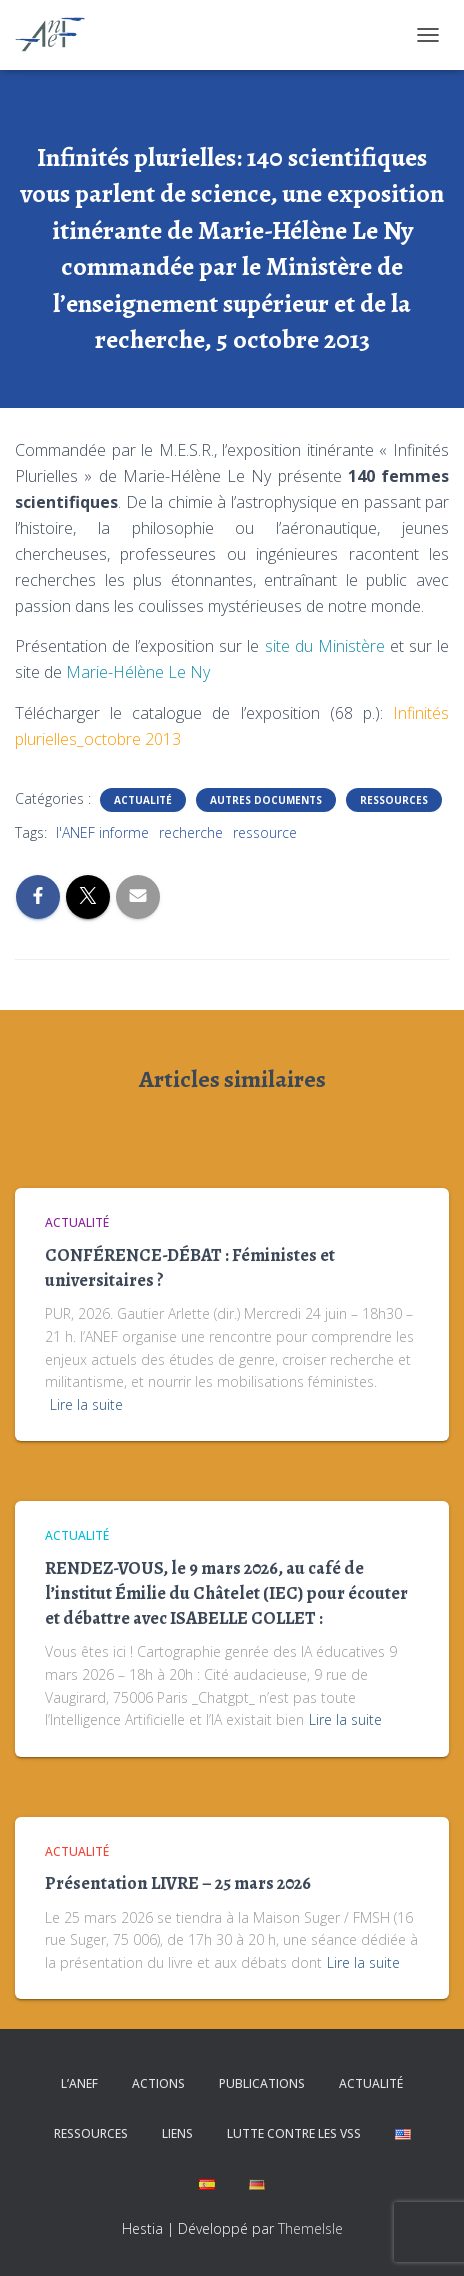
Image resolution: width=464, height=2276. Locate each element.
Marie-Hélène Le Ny (138, 672)
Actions (158, 2083)
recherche (191, 832)
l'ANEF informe (102, 832)
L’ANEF (79, 2083)
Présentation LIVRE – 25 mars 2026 (178, 1883)
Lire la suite (86, 1404)
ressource (265, 832)
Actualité (143, 800)
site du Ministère (321, 646)
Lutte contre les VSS (294, 2133)
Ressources (394, 800)
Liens (177, 2133)
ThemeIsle (310, 2228)
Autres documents (266, 800)
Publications (262, 2083)
